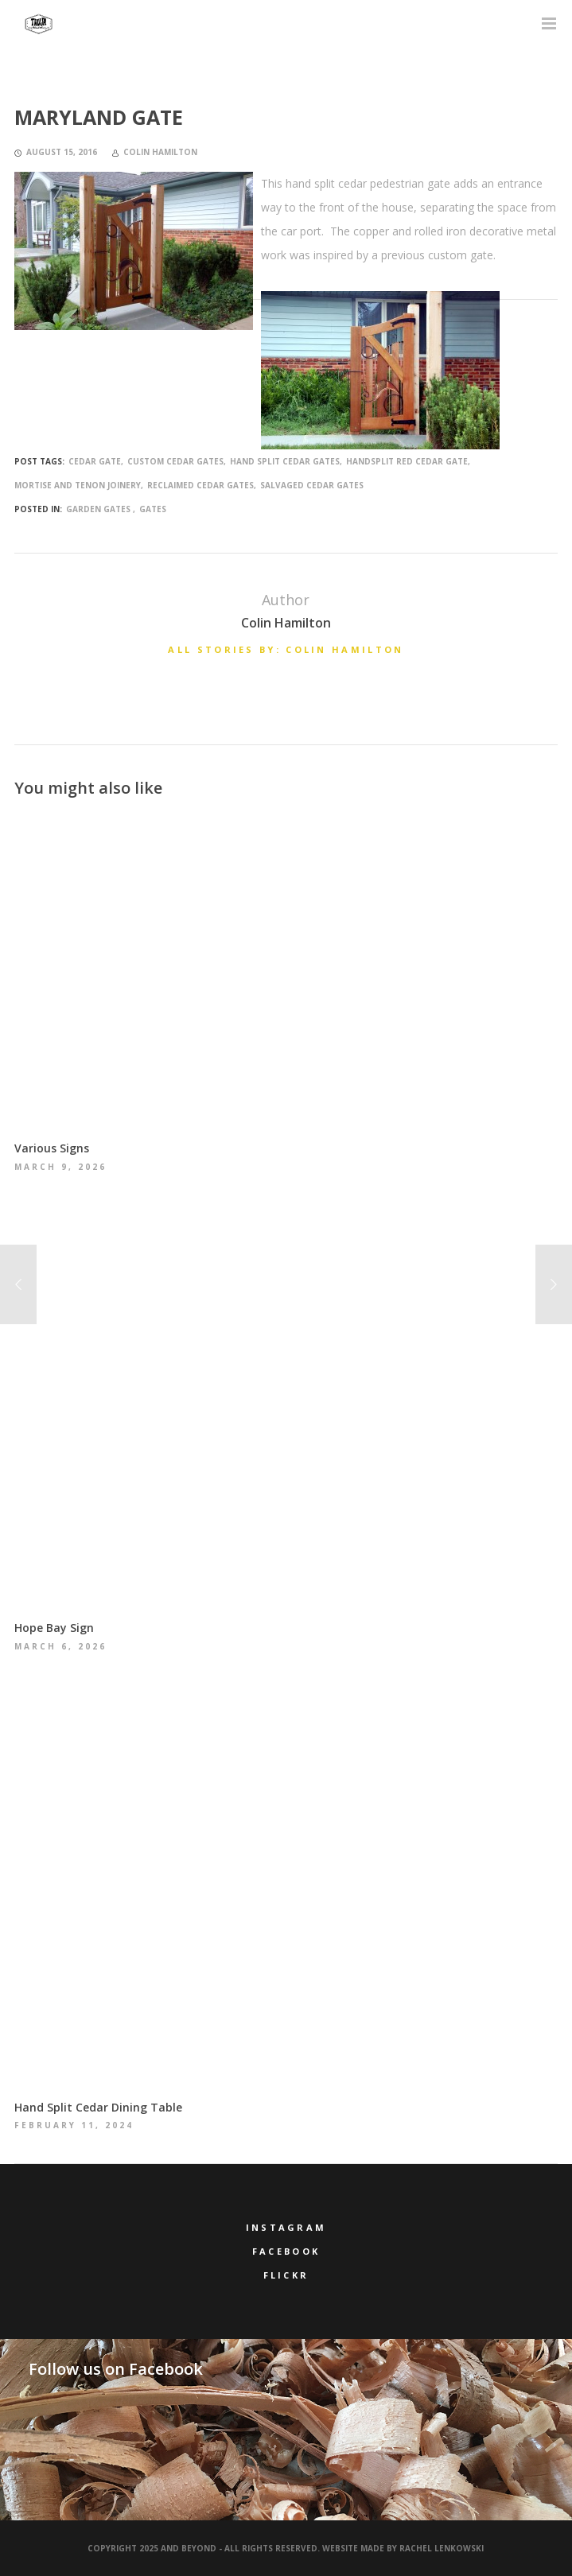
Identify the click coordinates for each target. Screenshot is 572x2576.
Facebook (286, 2251)
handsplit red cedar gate (407, 461)
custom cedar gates (175, 461)
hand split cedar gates (285, 461)
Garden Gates (98, 509)
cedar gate (94, 461)
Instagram (286, 2227)
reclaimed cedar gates (200, 485)
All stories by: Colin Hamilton (285, 649)
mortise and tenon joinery (77, 485)
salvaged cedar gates (312, 485)
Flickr (286, 2275)
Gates (152, 509)
